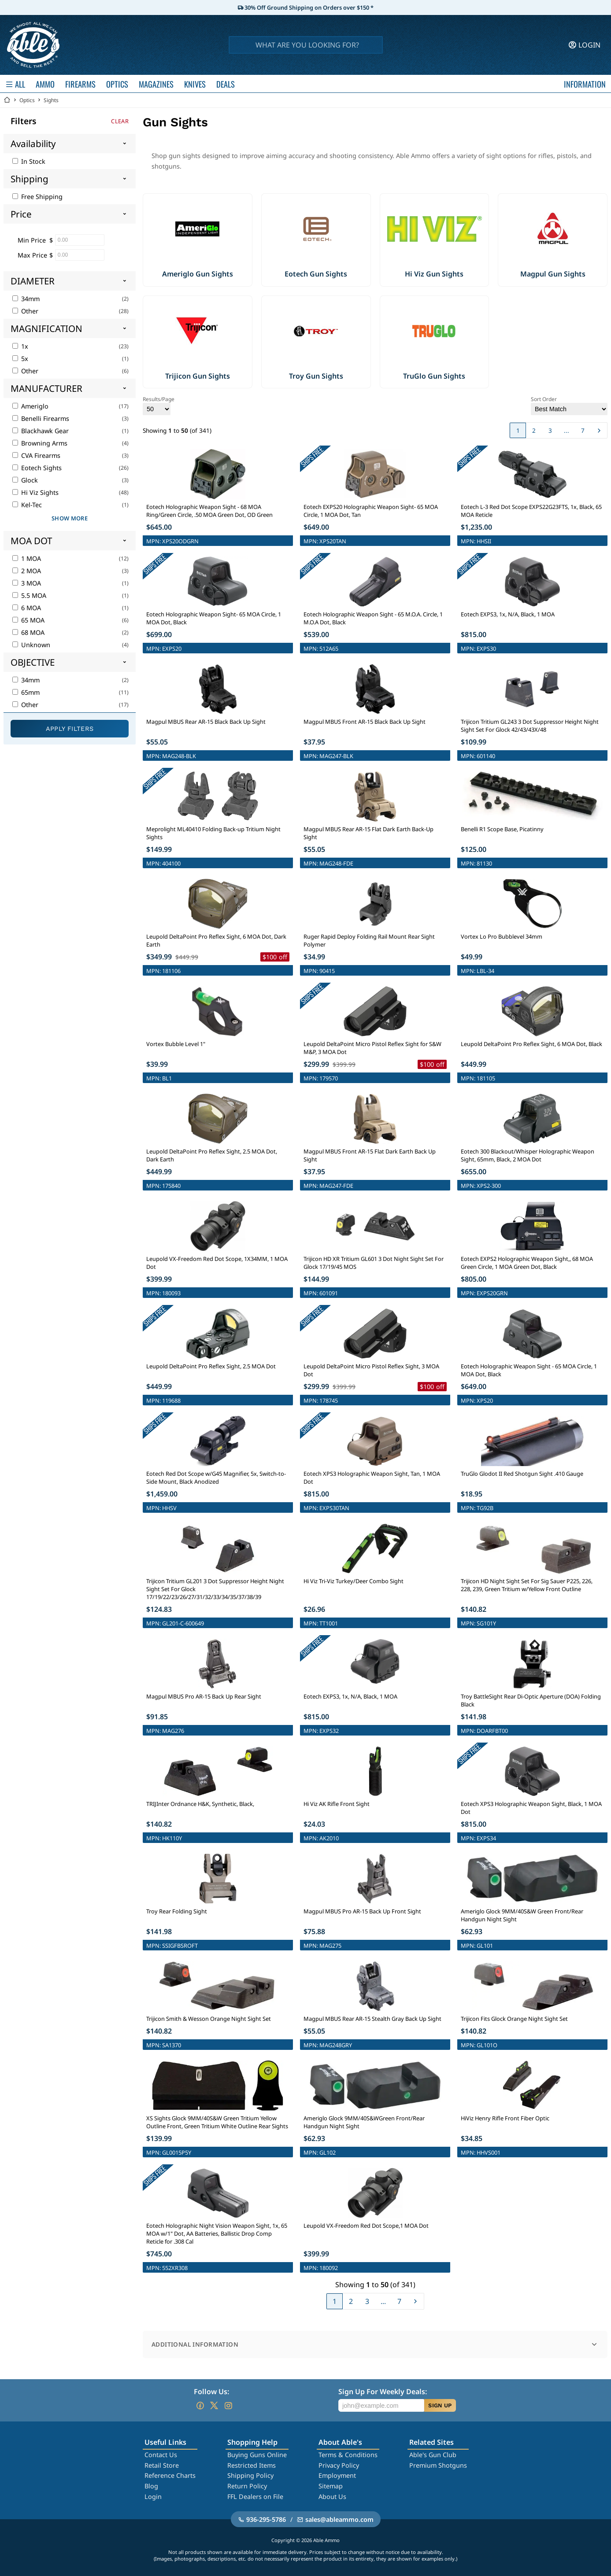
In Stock (28, 161)
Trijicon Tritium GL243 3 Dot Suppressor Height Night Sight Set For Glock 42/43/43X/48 (530, 725)
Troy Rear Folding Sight (176, 1911)
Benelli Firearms (40, 418)
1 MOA (26, 558)
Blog (151, 2486)
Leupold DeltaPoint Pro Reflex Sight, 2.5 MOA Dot (211, 1366)
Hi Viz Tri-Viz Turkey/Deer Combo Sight (354, 1581)
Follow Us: (211, 2391)
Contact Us (160, 2455)
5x (20, 358)
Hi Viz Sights (35, 492)
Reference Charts (170, 2475)
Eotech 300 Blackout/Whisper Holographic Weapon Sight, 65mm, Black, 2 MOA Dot (527, 1155)
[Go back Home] (7, 100)
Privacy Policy (338, 2465)
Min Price (32, 240)
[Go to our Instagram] (228, 2405)
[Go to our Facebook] (200, 2405)
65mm (26, 692)
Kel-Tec (27, 505)
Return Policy (247, 2486)
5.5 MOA (29, 595)
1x (20, 346)
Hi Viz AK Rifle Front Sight (337, 1804)
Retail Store (161, 2465)
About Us (332, 2496)
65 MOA (28, 620)
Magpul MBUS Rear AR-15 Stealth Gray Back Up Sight (372, 2019)
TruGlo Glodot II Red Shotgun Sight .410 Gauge (522, 1474)
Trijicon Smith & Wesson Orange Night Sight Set (208, 2019)
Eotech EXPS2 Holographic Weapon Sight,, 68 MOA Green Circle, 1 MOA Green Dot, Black (527, 1263)
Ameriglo (30, 406)
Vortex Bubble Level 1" (175, 1044)
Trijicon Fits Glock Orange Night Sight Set (514, 2019)
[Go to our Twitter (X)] (214, 2405)
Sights (51, 100)
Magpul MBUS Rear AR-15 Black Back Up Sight (206, 722)
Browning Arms (39, 443)
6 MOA (26, 608)
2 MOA (26, 571)
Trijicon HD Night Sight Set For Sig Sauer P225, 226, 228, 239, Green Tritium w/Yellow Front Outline (526, 1585)
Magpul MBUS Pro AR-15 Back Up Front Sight (362, 1911)
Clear (120, 121)
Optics (27, 100)
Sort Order (569, 405)
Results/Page (158, 405)
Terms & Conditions (348, 2455)
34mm (26, 299)
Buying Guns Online (257, 2455)
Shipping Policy (250, 2475)
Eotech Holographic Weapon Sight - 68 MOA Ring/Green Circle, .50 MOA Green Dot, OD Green (209, 511)
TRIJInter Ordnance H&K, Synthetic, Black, (200, 1804)
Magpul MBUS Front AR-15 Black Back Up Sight (365, 722)
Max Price (32, 255)
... (566, 430)
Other (25, 311)
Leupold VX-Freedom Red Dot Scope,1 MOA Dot (366, 2226)
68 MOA (28, 632)
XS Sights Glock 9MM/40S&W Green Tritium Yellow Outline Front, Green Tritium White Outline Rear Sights (217, 2122)
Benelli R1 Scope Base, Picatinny (502, 829)
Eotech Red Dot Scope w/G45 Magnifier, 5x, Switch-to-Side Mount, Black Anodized (216, 1477)
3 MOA (26, 583)
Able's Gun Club (432, 2455)
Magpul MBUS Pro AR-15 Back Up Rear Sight (203, 1696)
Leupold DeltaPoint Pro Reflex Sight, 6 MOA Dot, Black (531, 1044)
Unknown (31, 645)
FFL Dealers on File (255, 2496)
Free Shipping (37, 196)
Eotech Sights (37, 468)
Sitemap (330, 2486)
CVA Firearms (36, 455)
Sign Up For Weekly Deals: (382, 2391)
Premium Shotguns (438, 2465)
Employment (337, 2475)
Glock (25, 480)
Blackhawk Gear (40, 431)
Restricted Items (251, 2465)
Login (153, 2496)
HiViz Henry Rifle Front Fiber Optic (505, 2118)
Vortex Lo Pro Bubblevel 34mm (501, 936)
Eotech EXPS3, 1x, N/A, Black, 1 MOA (508, 614)
